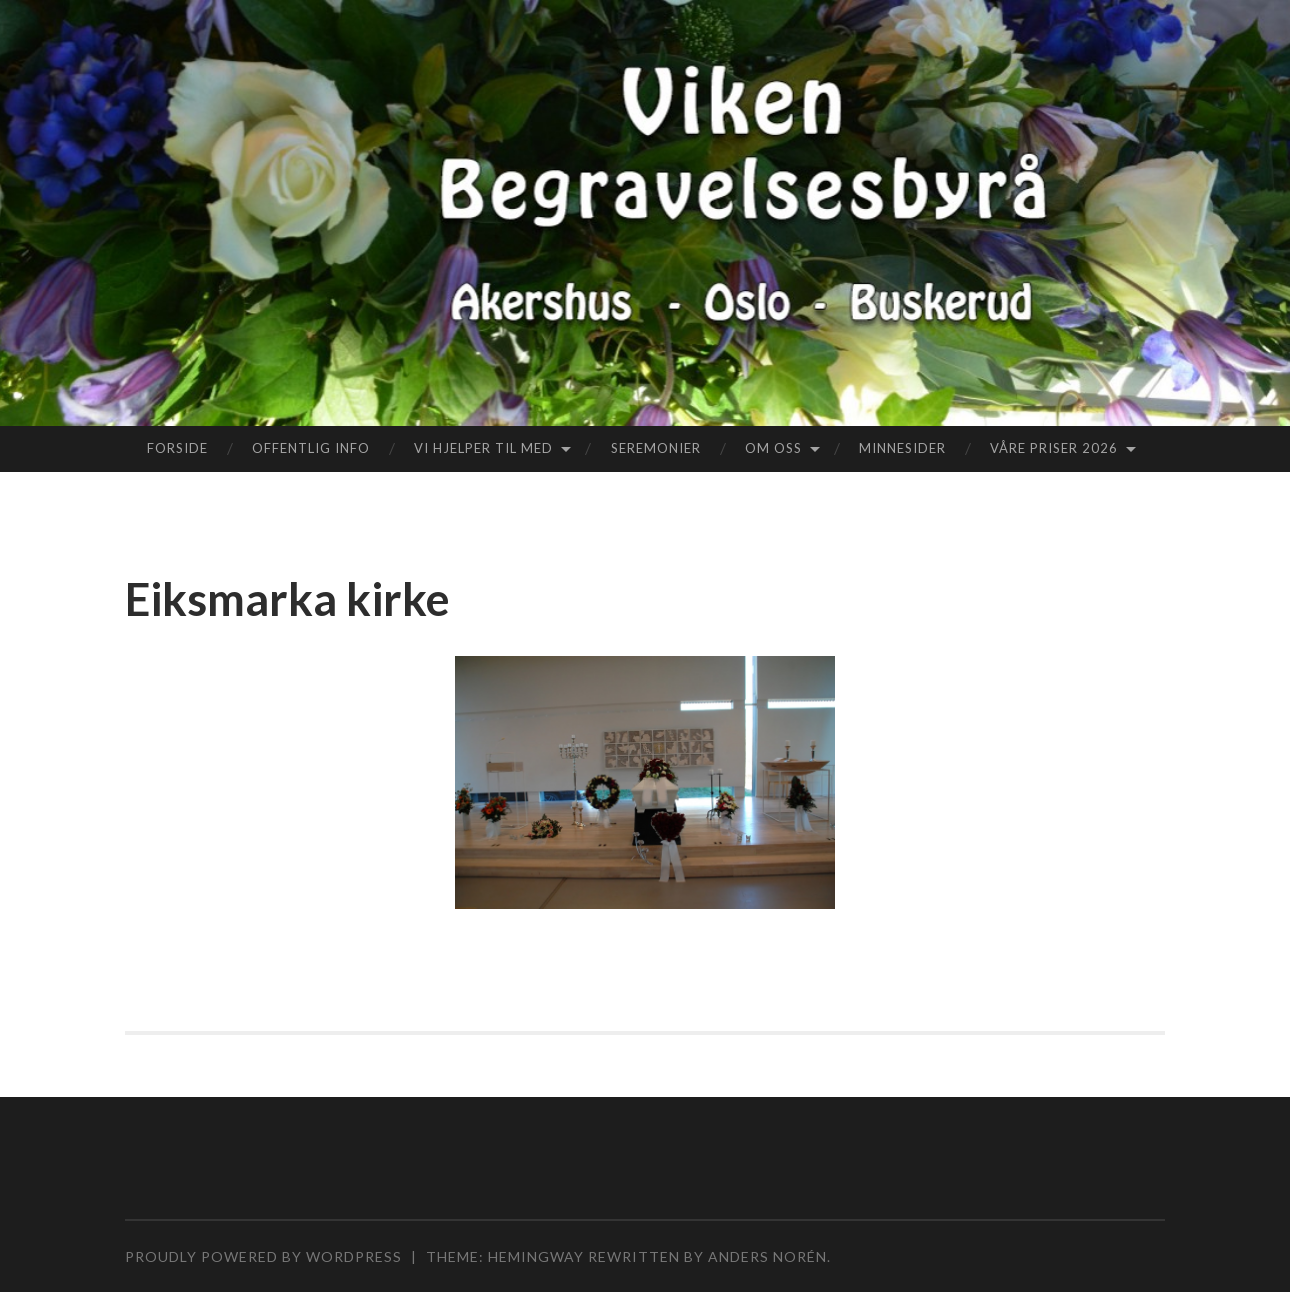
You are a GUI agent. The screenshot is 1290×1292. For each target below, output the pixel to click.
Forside (177, 448)
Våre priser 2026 (1054, 448)
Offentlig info (311, 448)
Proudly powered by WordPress (263, 1256)
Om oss (773, 448)
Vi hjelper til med (483, 448)
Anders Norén (767, 1256)
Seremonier (656, 448)
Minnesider (902, 448)
